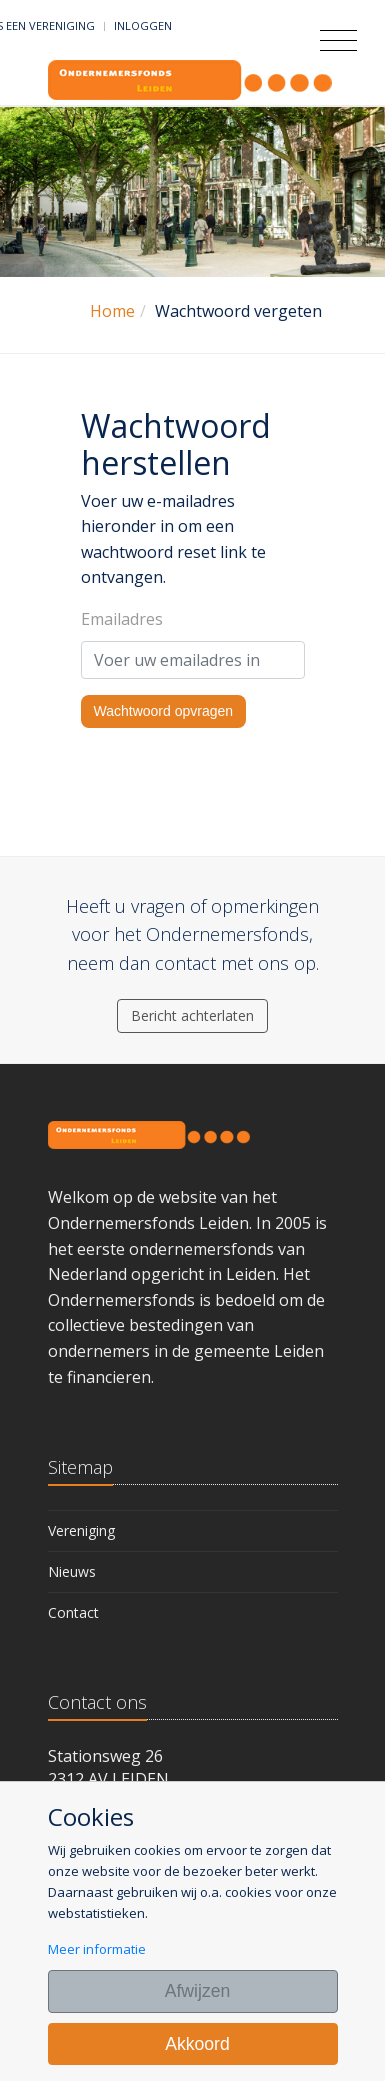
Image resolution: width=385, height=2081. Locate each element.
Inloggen (143, 25)
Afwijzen (198, 1991)
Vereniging (81, 1530)
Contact (73, 1612)
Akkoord (197, 2044)
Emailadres (122, 619)
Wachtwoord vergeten (238, 311)
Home (112, 311)
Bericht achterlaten (192, 1015)
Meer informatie (97, 1949)
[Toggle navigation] (338, 41)
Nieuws (72, 1571)
